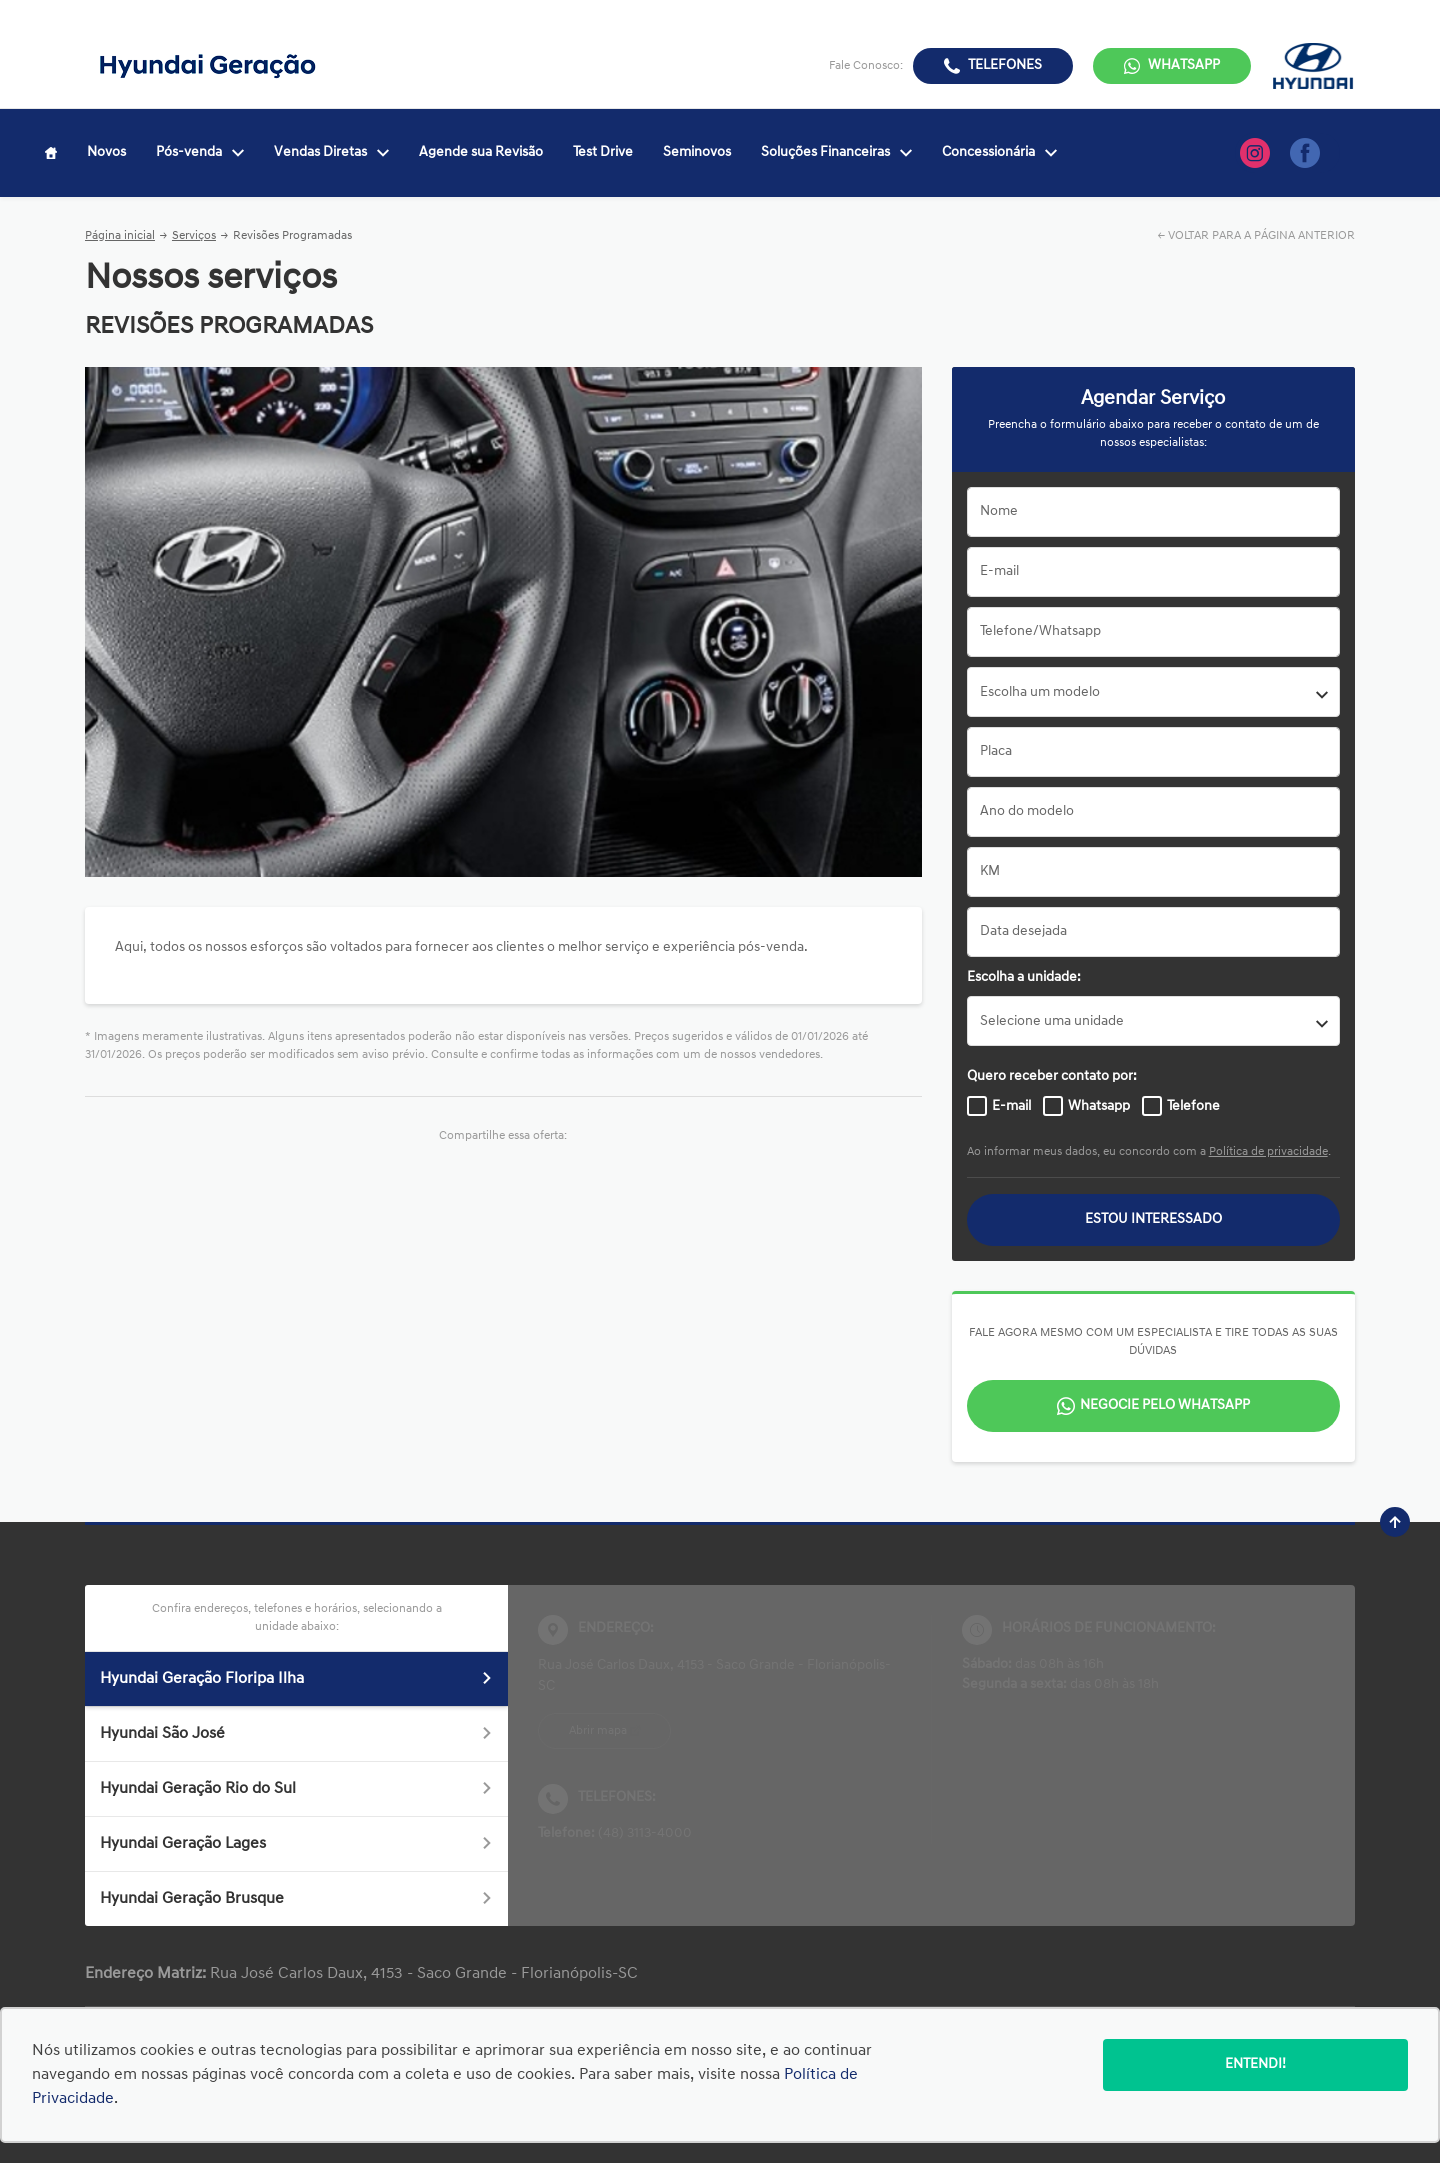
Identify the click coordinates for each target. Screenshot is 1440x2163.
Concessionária (999, 152)
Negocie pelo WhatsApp (1165, 1405)
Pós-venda (200, 152)
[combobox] (1153, 692)
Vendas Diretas (331, 152)
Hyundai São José (296, 1734)
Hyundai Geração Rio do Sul (296, 1789)
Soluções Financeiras (836, 152)
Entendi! (1255, 2064)
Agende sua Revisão (481, 152)
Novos (106, 152)
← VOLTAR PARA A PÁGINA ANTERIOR (1256, 236)
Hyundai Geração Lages (296, 1844)
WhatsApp (1184, 65)
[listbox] (1153, 1021)
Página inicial (120, 236)
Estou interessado (1153, 1219)
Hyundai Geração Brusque (296, 1899)
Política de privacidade (1268, 1152)
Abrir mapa (598, 1731)
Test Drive (603, 152)
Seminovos (697, 152)
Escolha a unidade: (1024, 977)
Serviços (194, 236)
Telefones (1005, 65)
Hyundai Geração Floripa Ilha (296, 1679)
